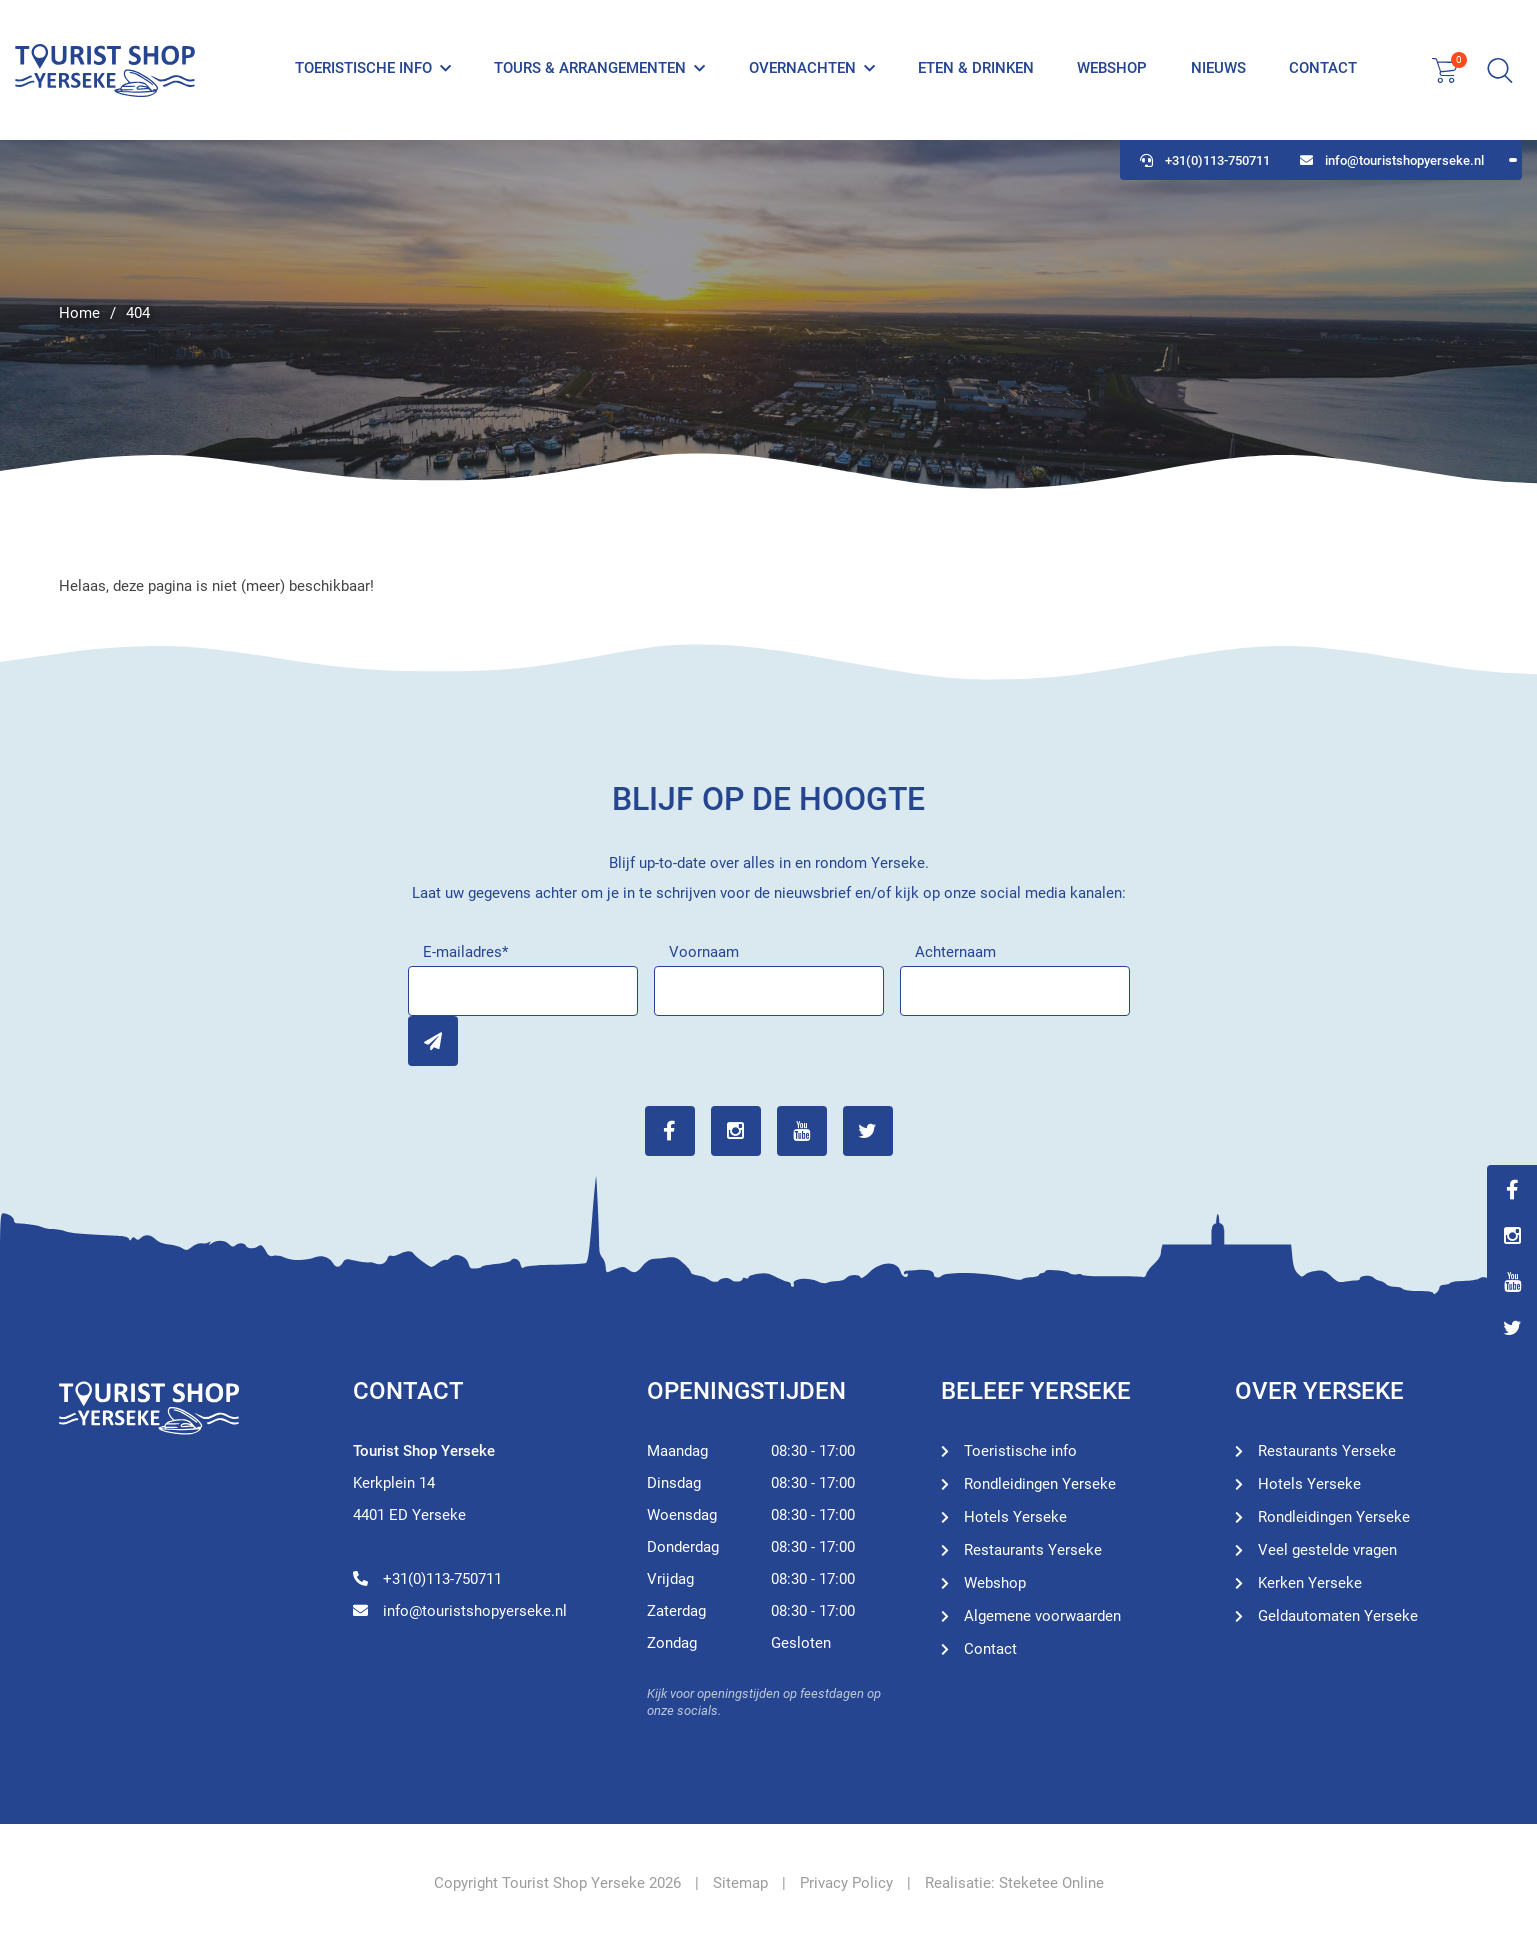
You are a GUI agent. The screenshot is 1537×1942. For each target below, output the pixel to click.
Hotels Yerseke (1015, 1517)
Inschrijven (433, 1041)
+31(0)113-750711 (1205, 160)
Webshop (1112, 68)
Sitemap (740, 1883)
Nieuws (1218, 68)
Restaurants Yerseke (1033, 1550)
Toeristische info (363, 68)
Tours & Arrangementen (590, 68)
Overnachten (802, 68)
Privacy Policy (846, 1883)
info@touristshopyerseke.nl (1392, 160)
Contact (1323, 68)
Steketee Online (1051, 1883)
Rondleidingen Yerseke (1040, 1484)
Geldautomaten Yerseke (1338, 1616)
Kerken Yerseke (1310, 1583)
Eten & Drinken (976, 68)
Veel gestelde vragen (1327, 1550)
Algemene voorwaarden (1042, 1616)
